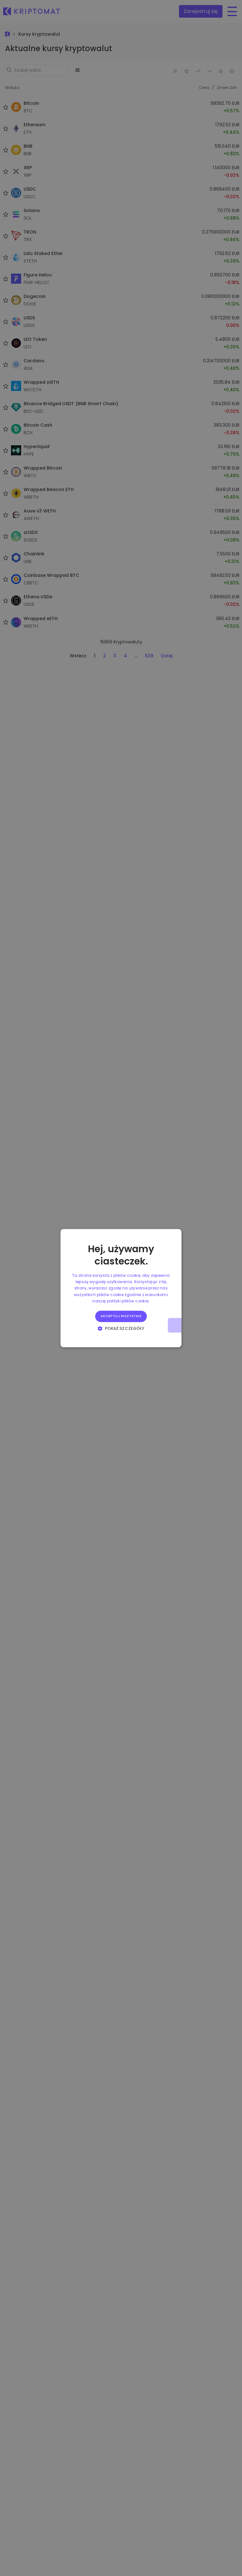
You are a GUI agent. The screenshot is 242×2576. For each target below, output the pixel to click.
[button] (121, 1328)
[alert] (121, 1288)
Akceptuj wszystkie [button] (121, 1316)
